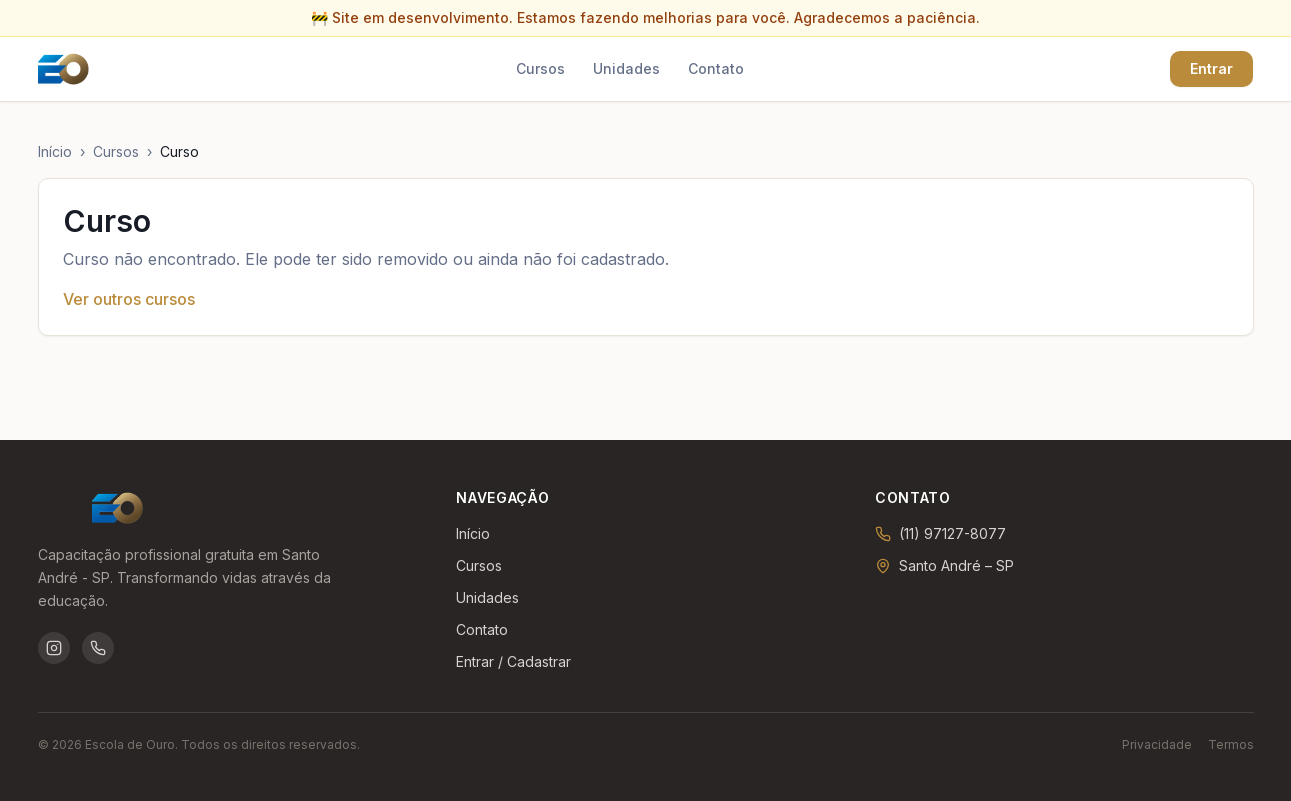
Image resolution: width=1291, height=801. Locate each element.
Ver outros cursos (129, 299)
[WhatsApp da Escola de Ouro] (98, 648)
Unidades (626, 68)
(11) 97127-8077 (952, 533)
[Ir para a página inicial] (64, 69)
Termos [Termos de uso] (1231, 744)
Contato (716, 68)
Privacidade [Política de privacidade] (1157, 744)
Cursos (540, 68)
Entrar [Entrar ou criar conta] (1211, 68)
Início (55, 151)
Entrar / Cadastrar (513, 661)
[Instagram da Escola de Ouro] (54, 648)
